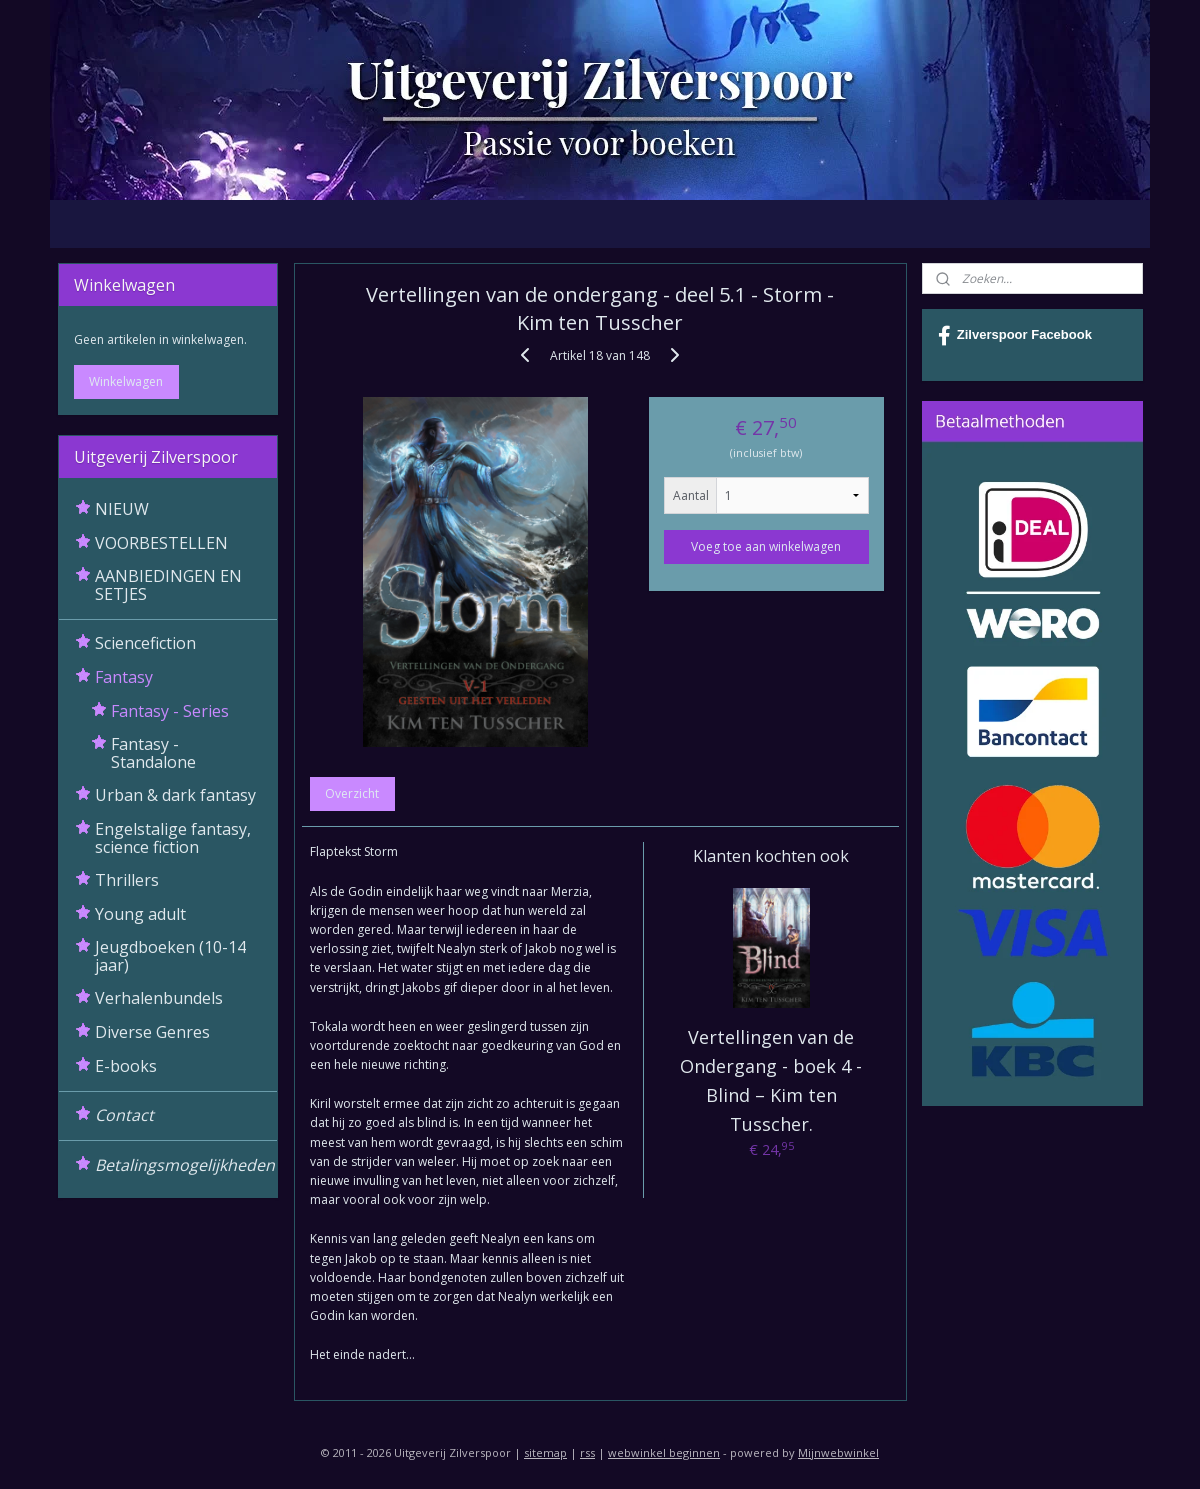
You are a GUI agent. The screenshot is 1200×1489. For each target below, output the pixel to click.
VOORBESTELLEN (161, 543)
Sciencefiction (145, 643)
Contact (124, 1115)
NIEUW (122, 509)
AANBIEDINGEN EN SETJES (168, 585)
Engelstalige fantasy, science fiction (173, 838)
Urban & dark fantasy (175, 795)
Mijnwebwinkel (838, 1452)
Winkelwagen (126, 381)
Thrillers (127, 880)
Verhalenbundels (159, 998)
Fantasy (124, 677)
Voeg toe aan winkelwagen (766, 546)
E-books (126, 1066)
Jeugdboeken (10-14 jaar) (170, 956)
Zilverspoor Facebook (1015, 336)
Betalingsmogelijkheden (185, 1165)
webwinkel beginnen (664, 1452)
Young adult (140, 914)
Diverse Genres (152, 1032)
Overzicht (352, 793)
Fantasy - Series (170, 711)
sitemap (545, 1452)
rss (587, 1452)
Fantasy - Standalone (153, 753)
